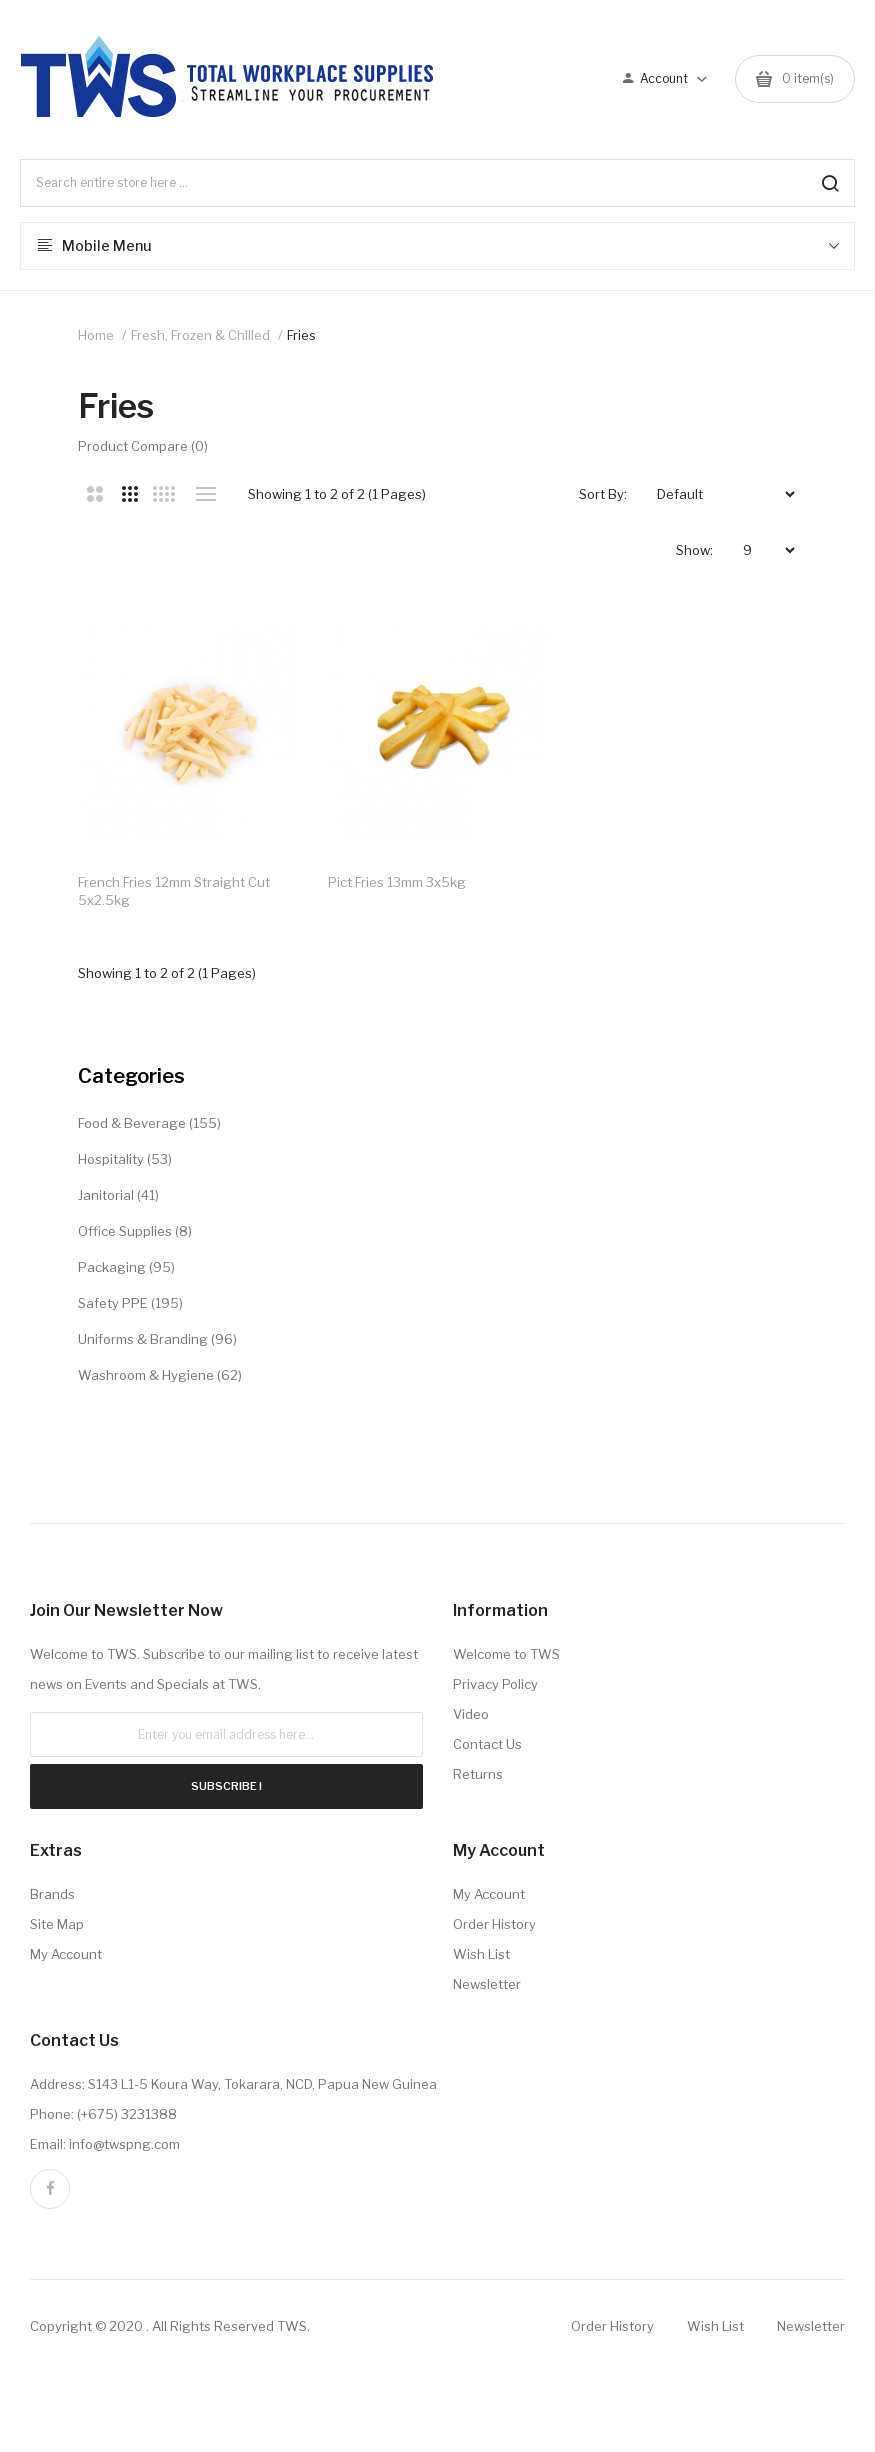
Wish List (481, 1958)
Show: (694, 550)
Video (471, 1718)
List (206, 494)
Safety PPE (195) (130, 1307)
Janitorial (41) (118, 1199)
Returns (478, 1778)
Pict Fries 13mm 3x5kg (400, 886)
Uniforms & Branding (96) (157, 1343)
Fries (301, 335)
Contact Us (487, 1748)
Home (96, 335)
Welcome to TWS (506, 1658)
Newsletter (487, 1988)
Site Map (57, 1928)
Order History (494, 1928)
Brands (52, 1898)
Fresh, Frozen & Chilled (200, 335)
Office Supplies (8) (135, 1235)
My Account (66, 1958)
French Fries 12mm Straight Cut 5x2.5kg (174, 895)
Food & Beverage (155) (149, 1127)
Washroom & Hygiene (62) (160, 1379)
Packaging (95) (126, 1271)
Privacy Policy (495, 1688)
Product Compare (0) (143, 446)
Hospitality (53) (125, 1163)
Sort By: (603, 494)
